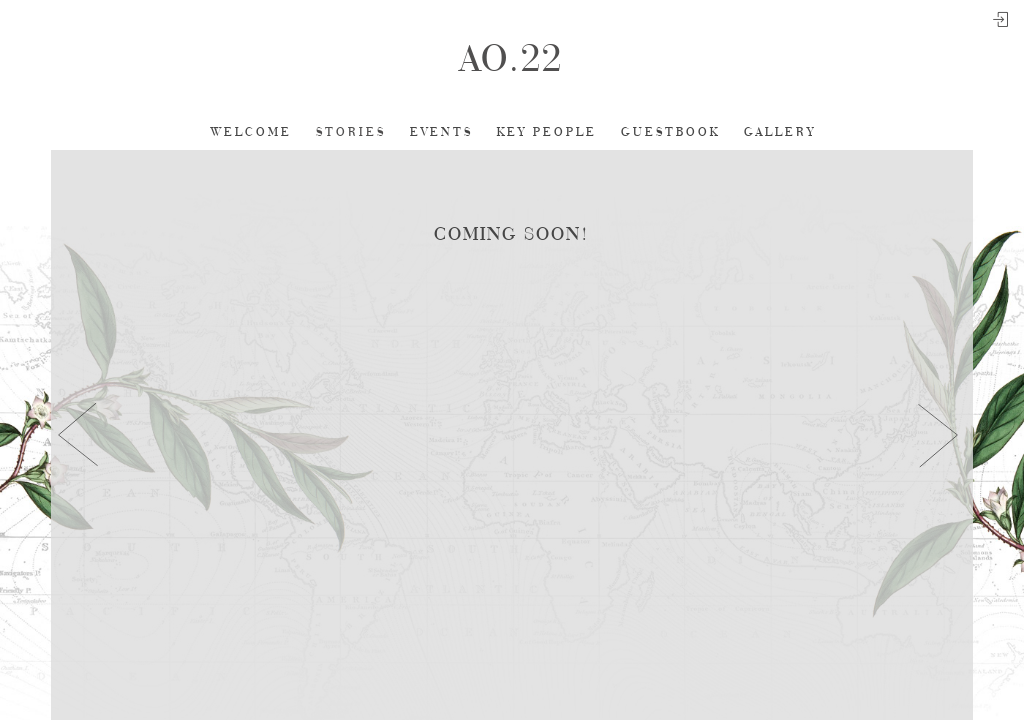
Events (441, 132)
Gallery (780, 132)
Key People (547, 132)
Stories (351, 132)
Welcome (251, 132)
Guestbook (670, 132)
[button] (78, 435)
